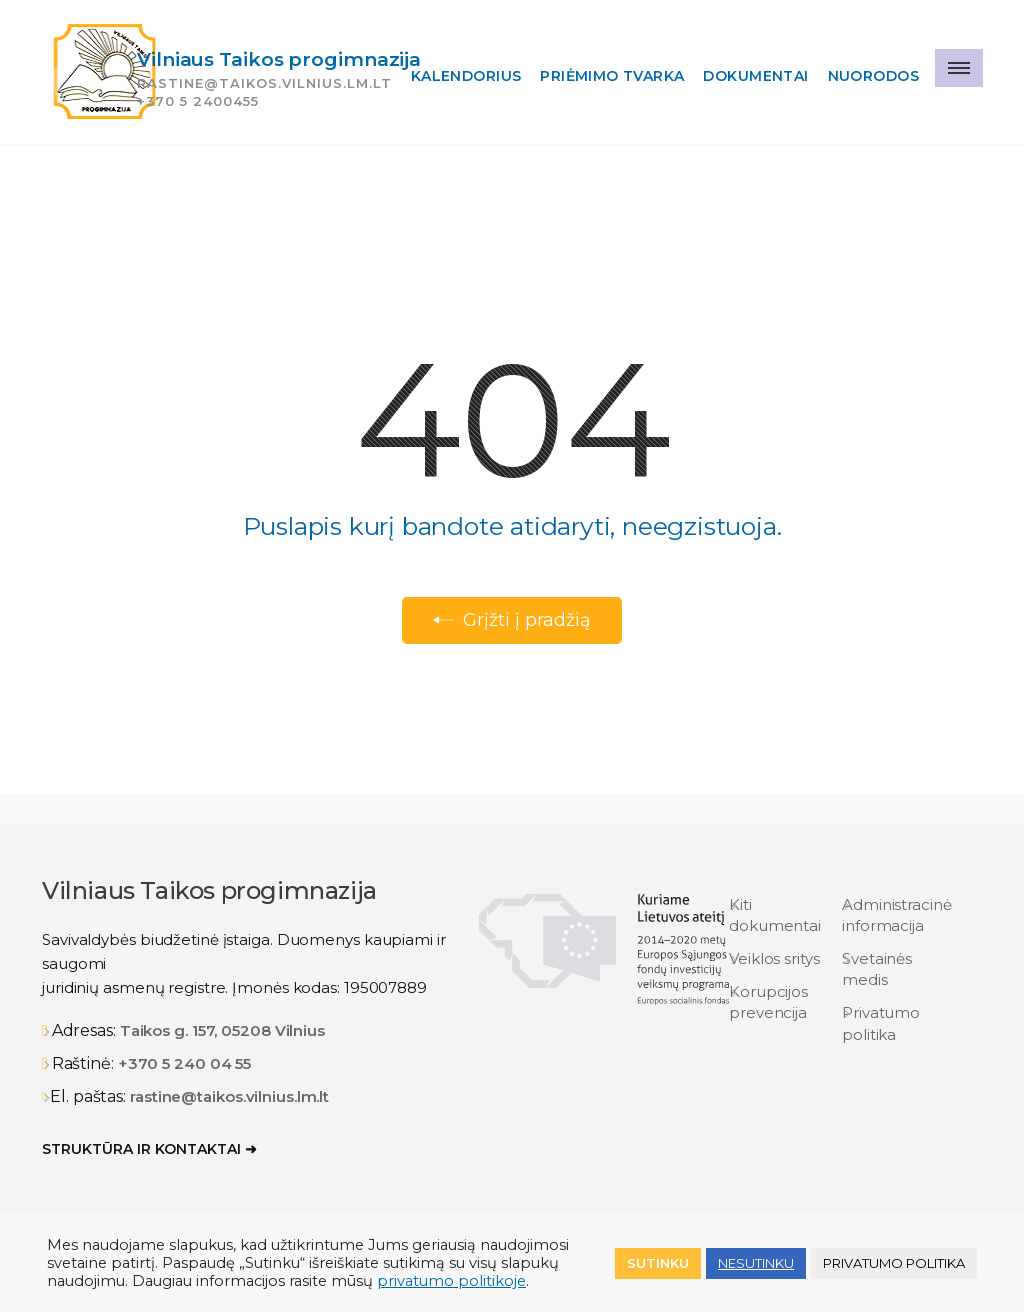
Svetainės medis (877, 969)
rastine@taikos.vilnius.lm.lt (229, 1096)
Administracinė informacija (897, 915)
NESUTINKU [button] (756, 1263)
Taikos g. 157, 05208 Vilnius (222, 1030)
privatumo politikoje (451, 1281)
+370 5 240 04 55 (184, 1063)
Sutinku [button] (658, 1263)
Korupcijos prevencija (768, 1002)
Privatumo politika (881, 1023)
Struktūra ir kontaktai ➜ (149, 1149)
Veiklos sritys (774, 958)
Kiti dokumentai (775, 915)
